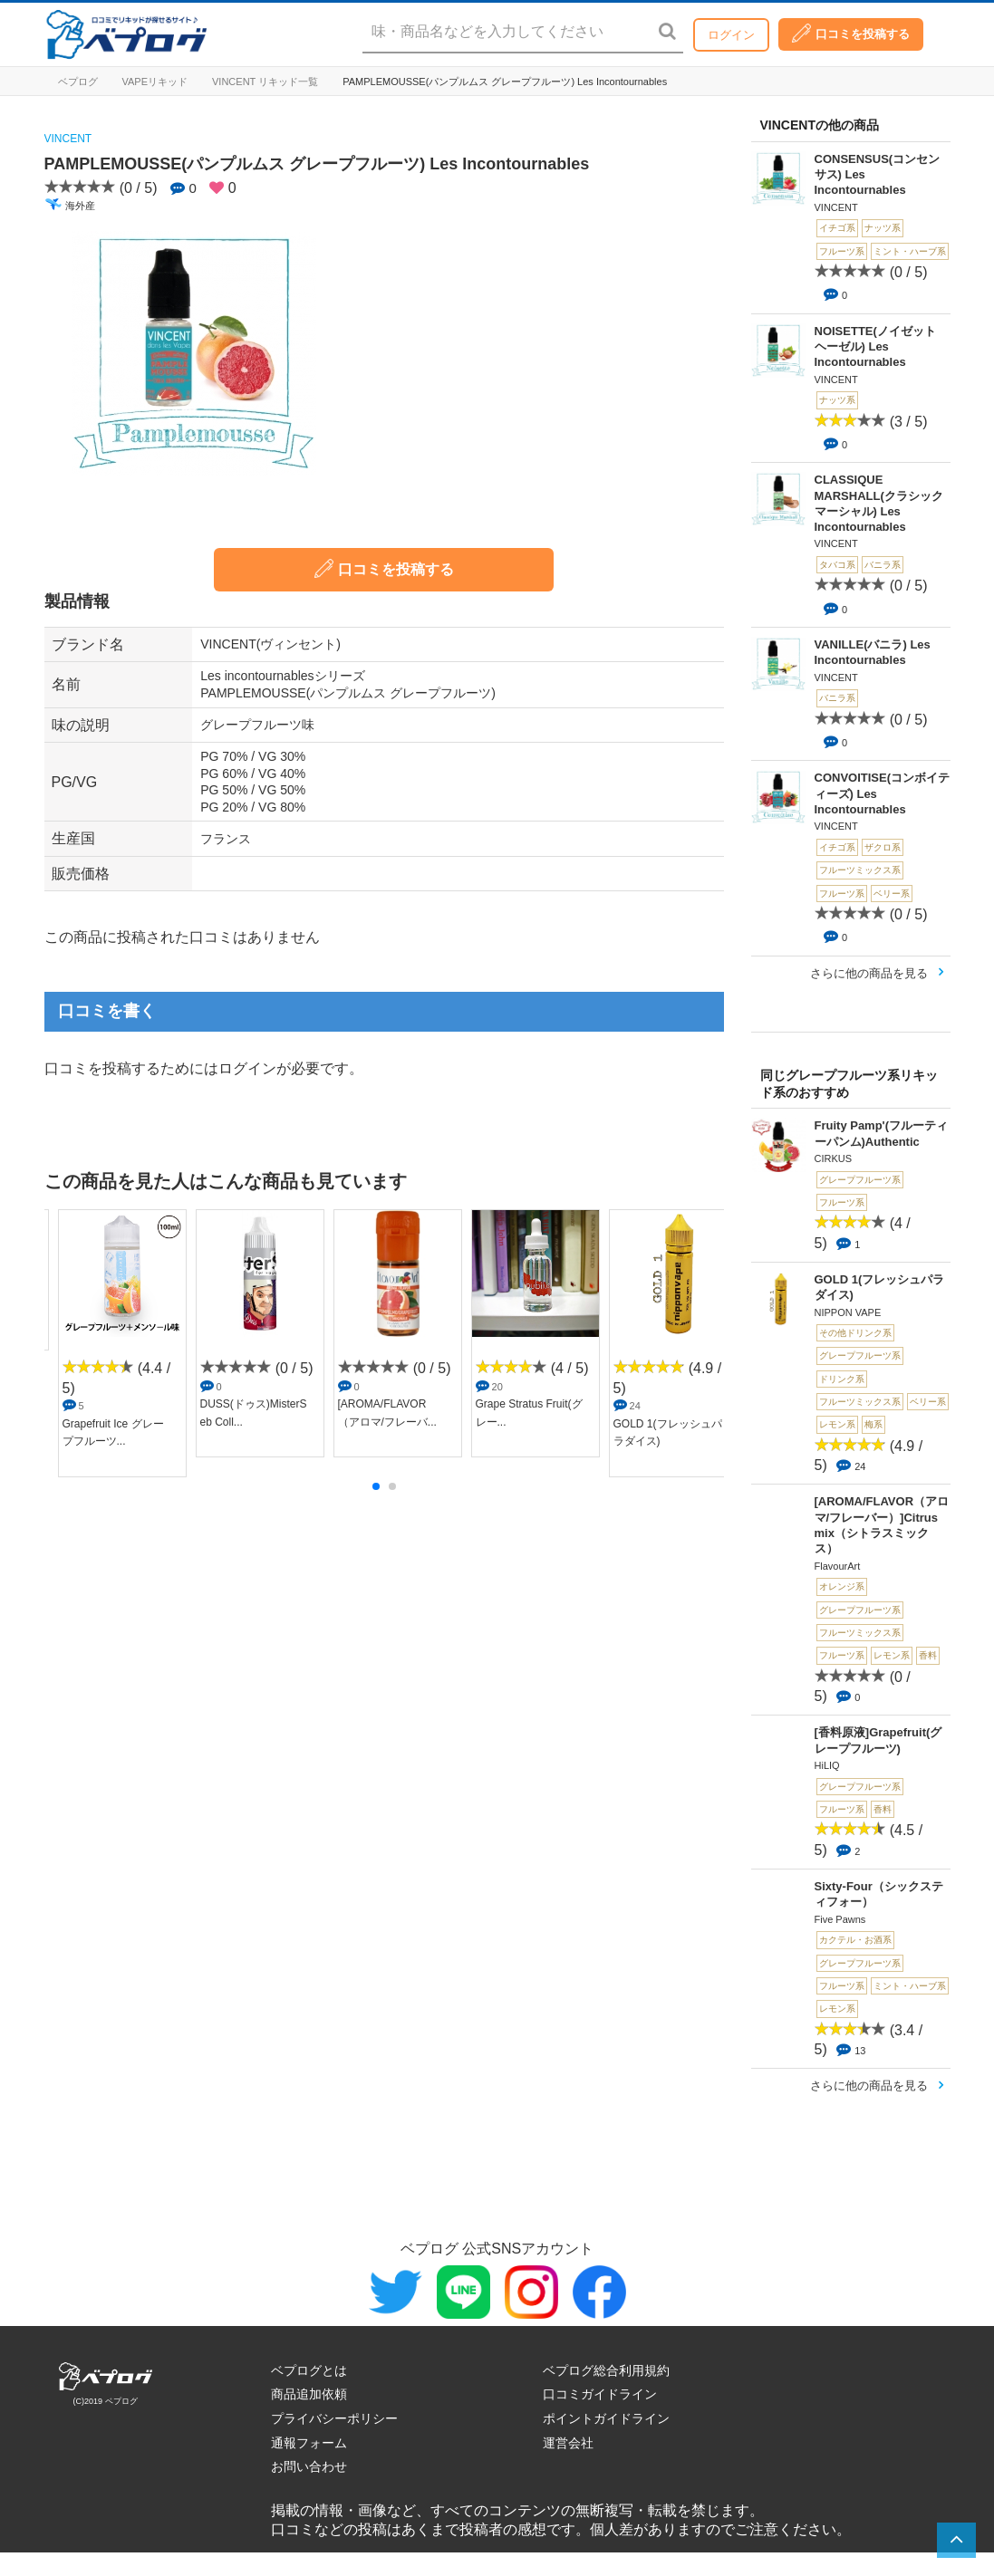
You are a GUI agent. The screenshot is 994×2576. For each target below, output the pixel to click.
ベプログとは (309, 2370)
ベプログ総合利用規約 (606, 2370)
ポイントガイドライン (606, 2418)
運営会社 (568, 2443)
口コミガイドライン (600, 2394)
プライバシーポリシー (334, 2418)
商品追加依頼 (309, 2394)
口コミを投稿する (851, 33)
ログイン (731, 35)
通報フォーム (309, 2443)
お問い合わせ (309, 2466)
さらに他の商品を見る (869, 973)
